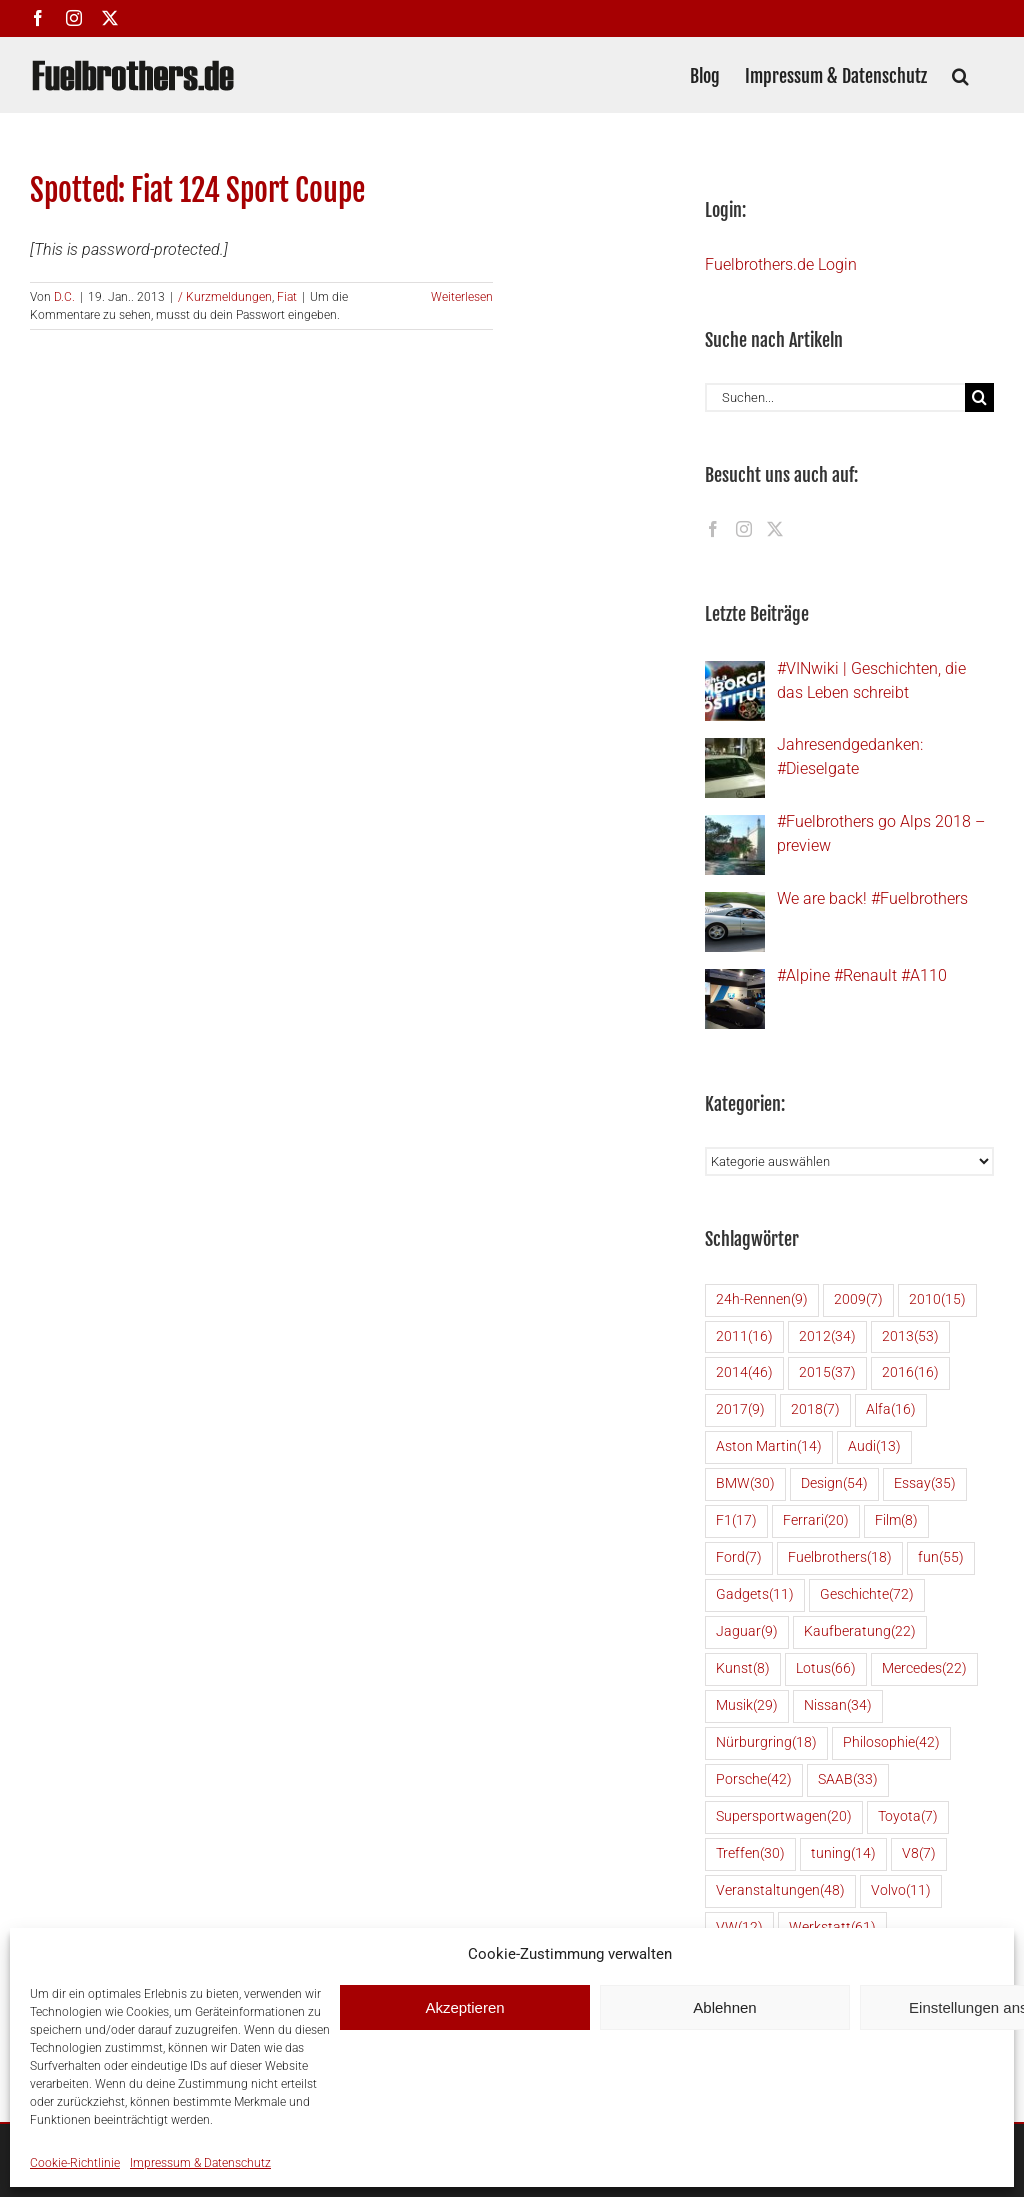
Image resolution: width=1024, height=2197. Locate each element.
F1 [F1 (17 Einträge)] (736, 1521)
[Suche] (979, 397)
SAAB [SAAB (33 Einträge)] (848, 1780)
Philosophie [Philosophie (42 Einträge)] (891, 1743)
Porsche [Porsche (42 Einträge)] (754, 1780)
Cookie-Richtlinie (75, 2163)
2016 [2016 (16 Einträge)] (910, 1373)
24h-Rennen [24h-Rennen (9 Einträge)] (762, 1300)
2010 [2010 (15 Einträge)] (937, 1300)
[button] (960, 74)
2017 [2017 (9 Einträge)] (740, 1410)
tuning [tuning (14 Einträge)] (843, 1854)
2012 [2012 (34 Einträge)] (827, 1337)
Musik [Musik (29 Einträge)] (747, 1706)
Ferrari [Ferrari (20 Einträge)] (816, 1521)
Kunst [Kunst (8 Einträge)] (743, 1669)
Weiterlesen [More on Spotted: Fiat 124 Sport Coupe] (462, 297)
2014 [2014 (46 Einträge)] (744, 1373)
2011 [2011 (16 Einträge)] (744, 1337)
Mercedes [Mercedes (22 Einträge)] (924, 1669)
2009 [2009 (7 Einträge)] (858, 1300)
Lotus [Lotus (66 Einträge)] (826, 1669)
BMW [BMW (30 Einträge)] (745, 1484)
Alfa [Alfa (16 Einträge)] (891, 1410)
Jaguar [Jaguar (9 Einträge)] (747, 1632)
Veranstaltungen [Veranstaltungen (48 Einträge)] (780, 1891)
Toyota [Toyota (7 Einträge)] (908, 1817)
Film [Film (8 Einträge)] (896, 1521)
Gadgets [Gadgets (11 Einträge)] (755, 1595)
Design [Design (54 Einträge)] (834, 1484)
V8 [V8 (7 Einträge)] (919, 1854)
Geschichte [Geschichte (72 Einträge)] (867, 1595)
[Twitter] (775, 529)
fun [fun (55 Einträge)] (941, 1558)
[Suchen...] (835, 397)
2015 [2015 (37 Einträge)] (827, 1373)
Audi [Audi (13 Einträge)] (874, 1447)
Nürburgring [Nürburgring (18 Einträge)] (766, 1743)
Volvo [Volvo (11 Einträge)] (901, 1891)
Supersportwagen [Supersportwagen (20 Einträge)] (784, 1817)
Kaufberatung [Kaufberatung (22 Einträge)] (860, 1632)
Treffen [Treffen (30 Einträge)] (750, 1854)
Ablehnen (724, 2007)
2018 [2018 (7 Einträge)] (815, 1410)
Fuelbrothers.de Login (781, 264)
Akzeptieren (464, 2007)
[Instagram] (744, 529)
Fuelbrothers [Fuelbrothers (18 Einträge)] (840, 1558)
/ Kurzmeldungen (225, 297)
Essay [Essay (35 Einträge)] (925, 1484)
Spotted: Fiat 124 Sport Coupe (197, 190)
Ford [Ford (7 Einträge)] (739, 1558)
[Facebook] (713, 529)
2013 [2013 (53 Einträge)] (910, 1337)
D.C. (64, 297)
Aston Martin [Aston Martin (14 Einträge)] (769, 1447)
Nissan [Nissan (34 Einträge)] (838, 1706)
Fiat (287, 297)
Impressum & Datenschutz (200, 2163)
